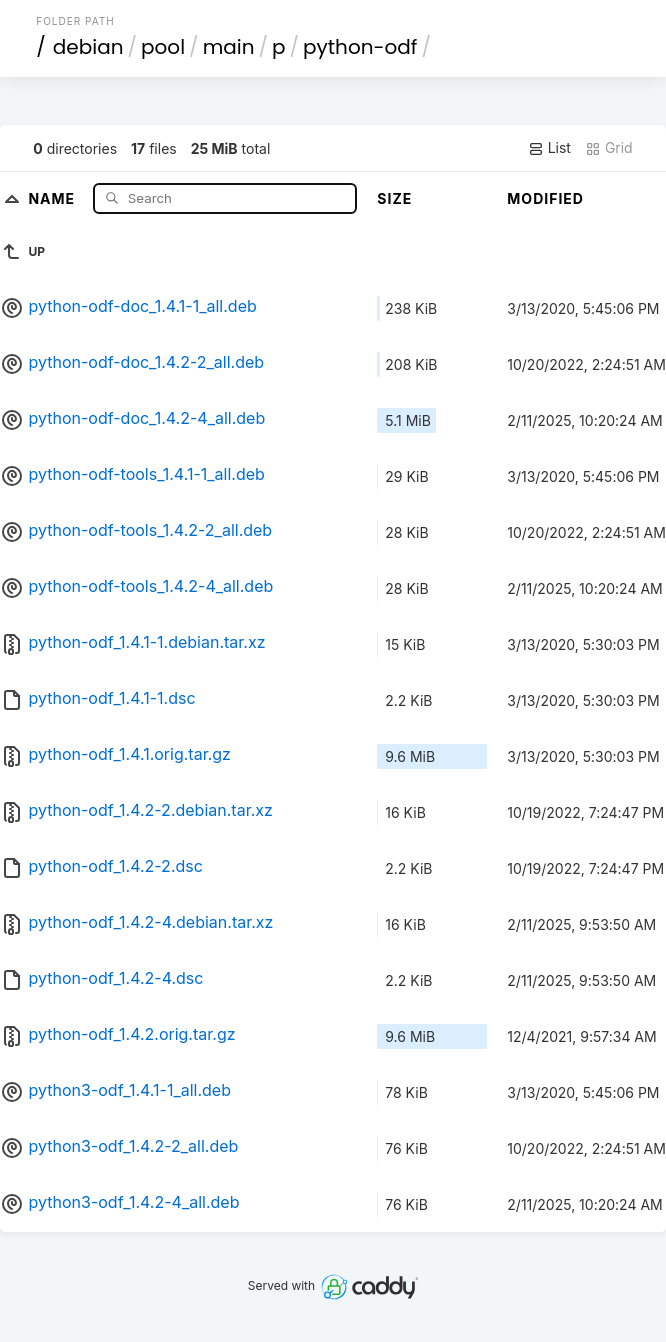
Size (394, 198)
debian (88, 47)
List (549, 148)
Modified (545, 198)
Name (53, 197)
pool (163, 47)
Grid (609, 148)
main (229, 47)
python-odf (360, 47)
